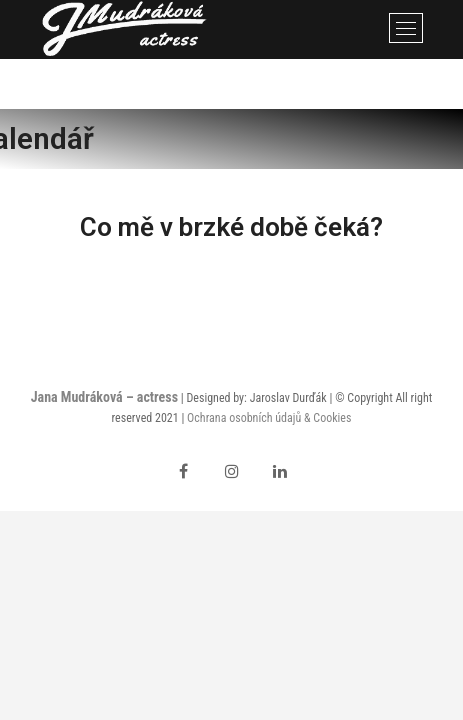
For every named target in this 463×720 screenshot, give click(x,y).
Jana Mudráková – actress (104, 397)
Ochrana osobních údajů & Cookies (269, 418)
